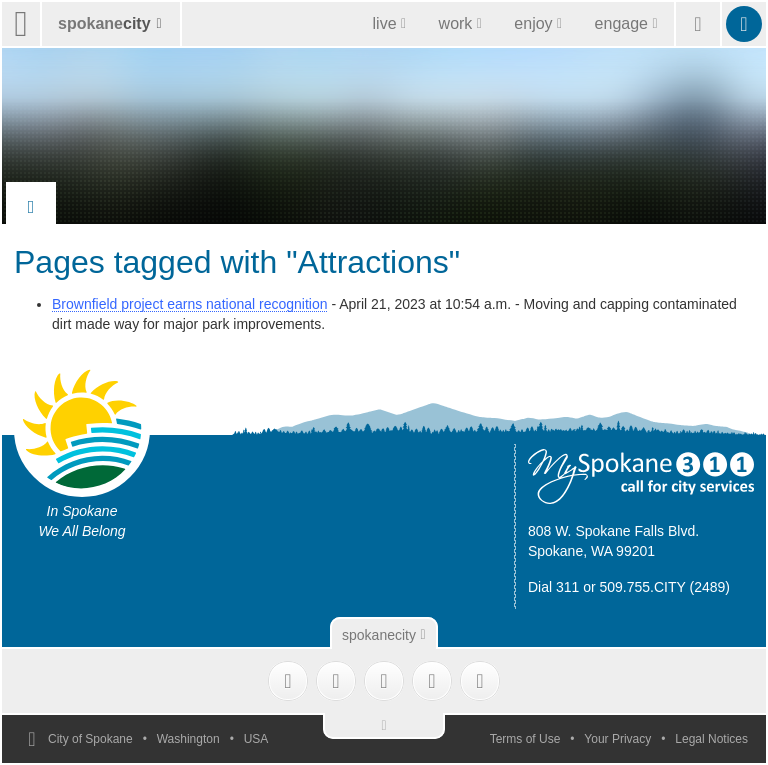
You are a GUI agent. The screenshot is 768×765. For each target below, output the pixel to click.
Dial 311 (553, 587)
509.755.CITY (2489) (665, 587)
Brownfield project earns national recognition (190, 304)
